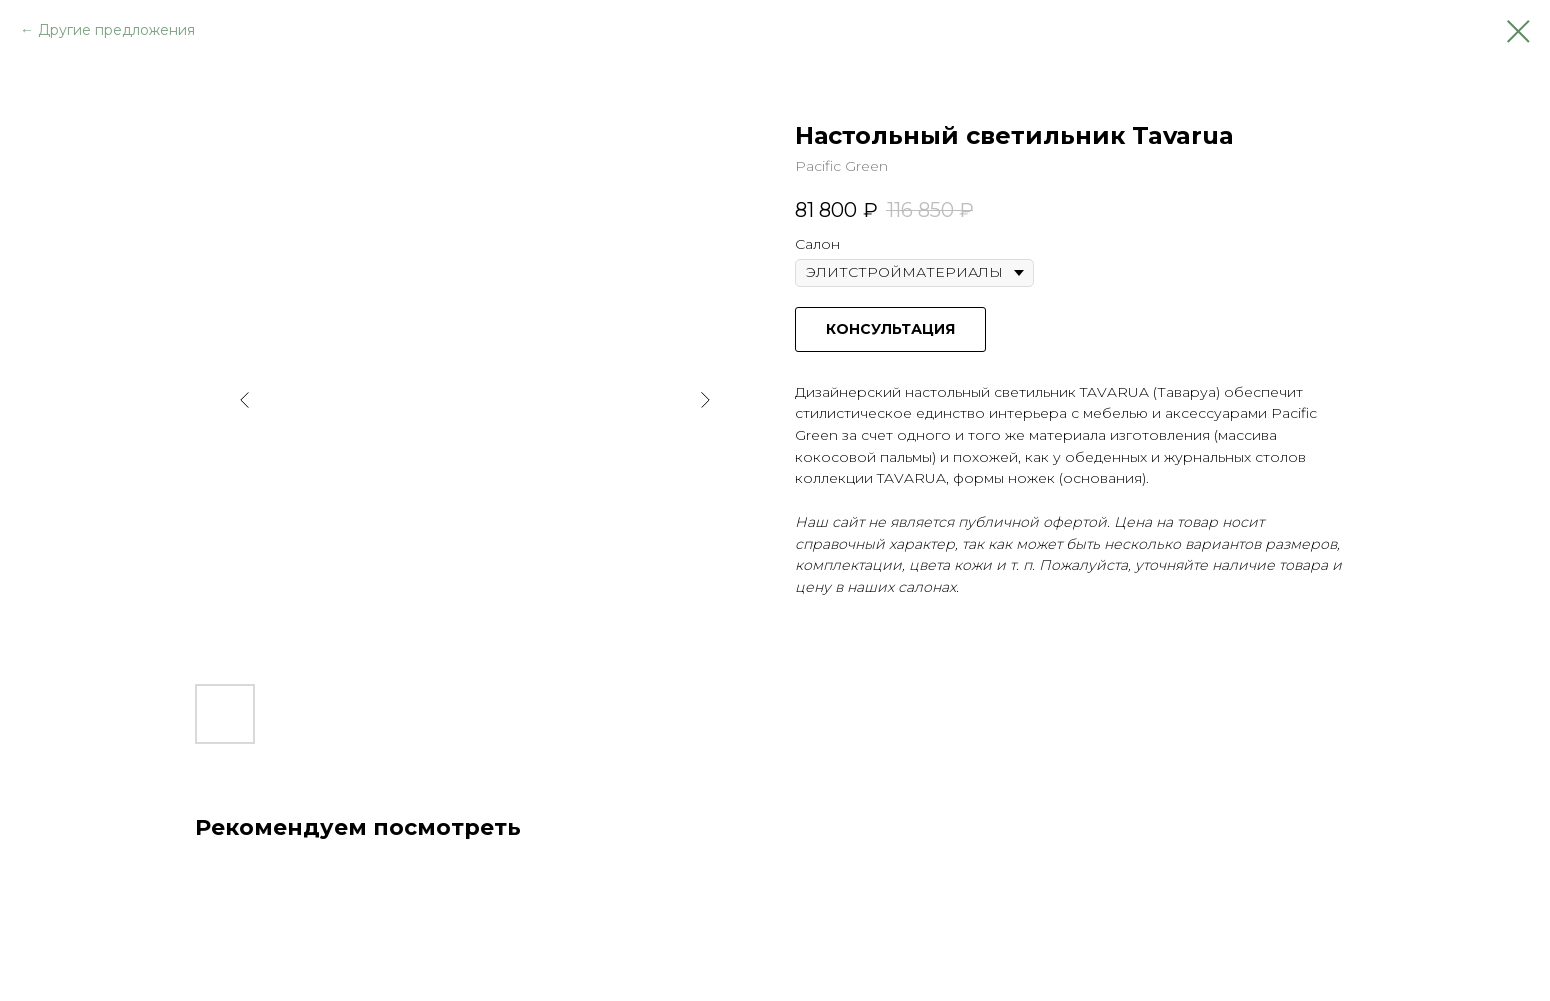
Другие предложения (116, 30)
